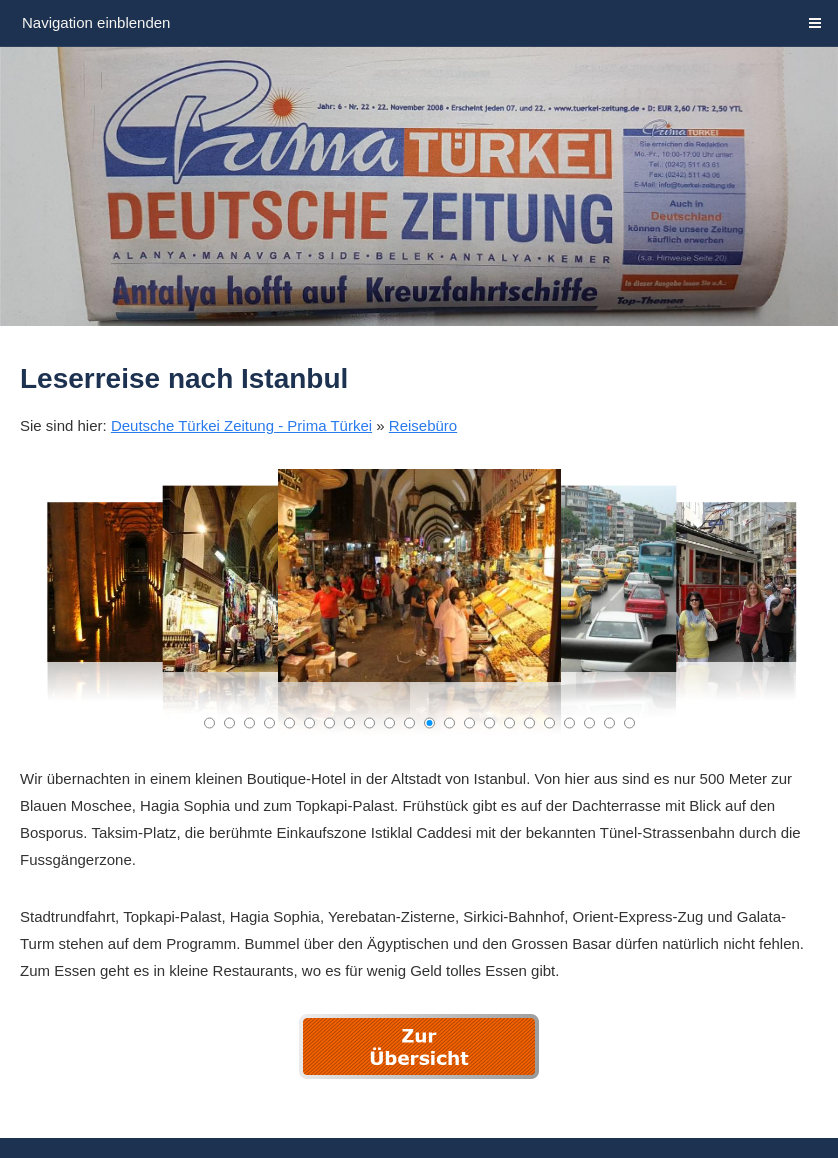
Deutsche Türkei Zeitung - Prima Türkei (241, 425)
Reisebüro (423, 425)
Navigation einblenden (96, 22)
